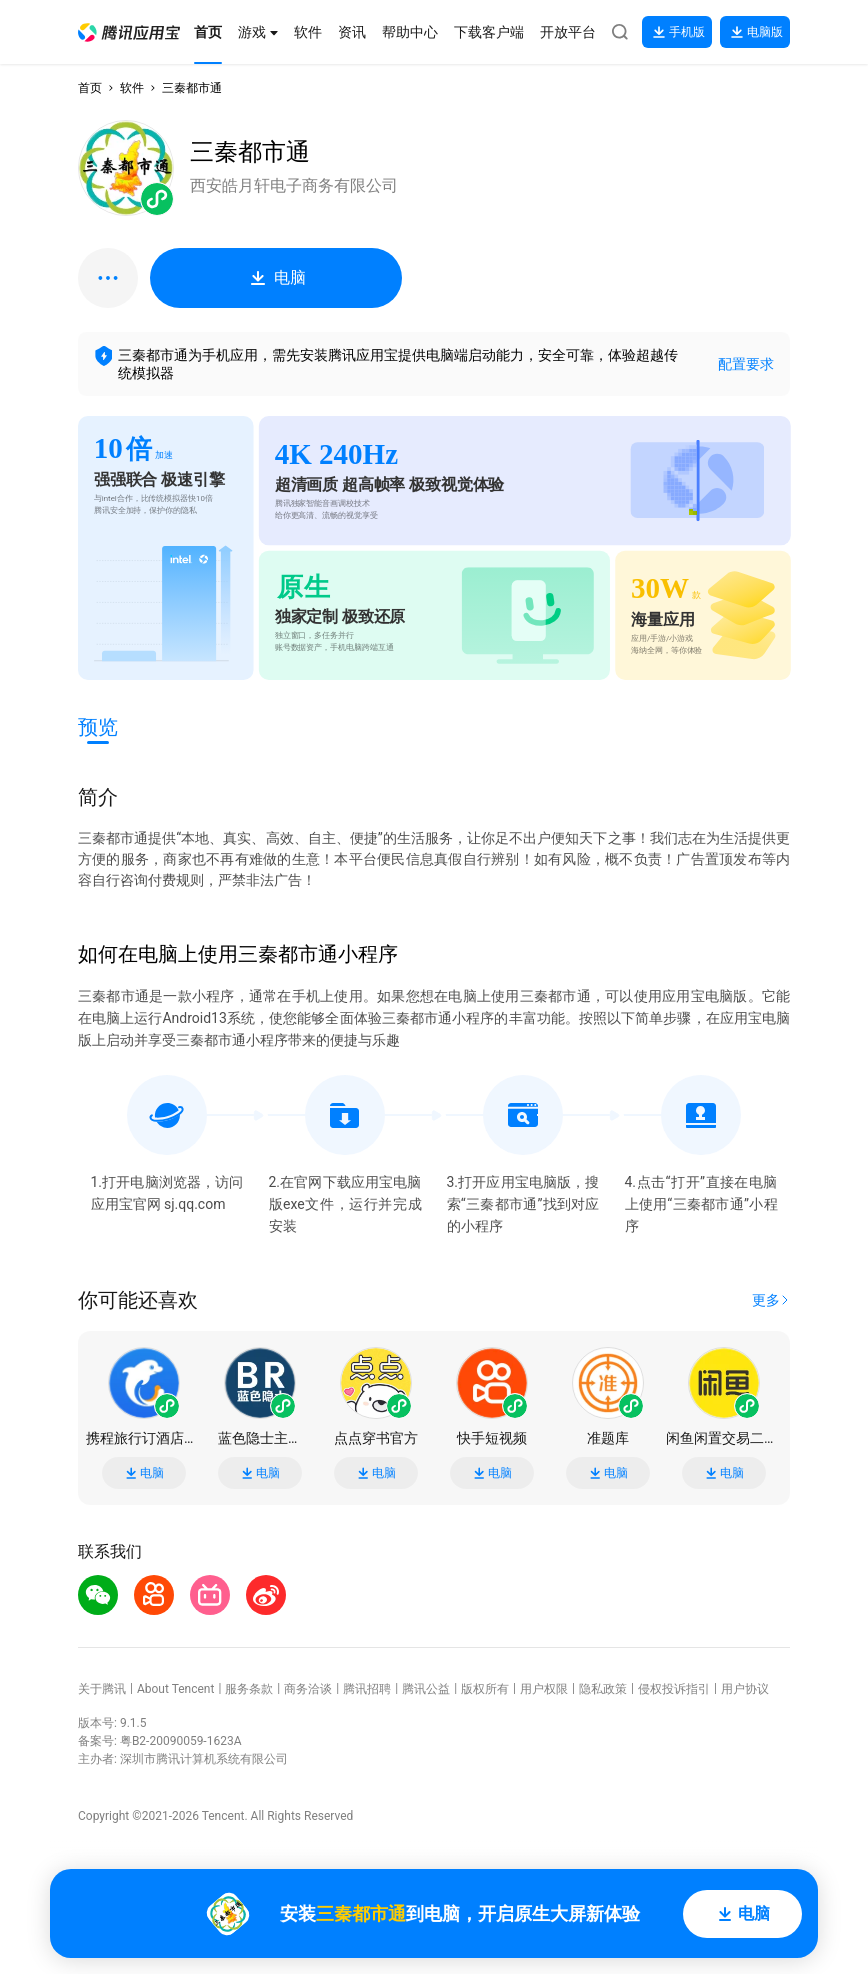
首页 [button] (90, 88)
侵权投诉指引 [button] (674, 1689)
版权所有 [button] (485, 1689)
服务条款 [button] (249, 1689)
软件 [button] (132, 88)
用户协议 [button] (745, 1689)
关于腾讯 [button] (102, 1689)
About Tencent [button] (175, 1689)
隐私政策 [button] (603, 1689)
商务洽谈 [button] (308, 1689)
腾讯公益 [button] (426, 1689)
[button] (129, 32)
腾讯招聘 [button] (367, 1689)
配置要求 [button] (746, 364)
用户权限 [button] (544, 1689)
